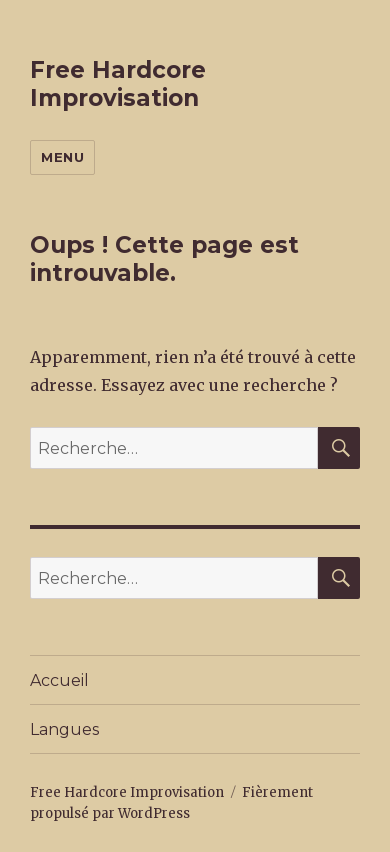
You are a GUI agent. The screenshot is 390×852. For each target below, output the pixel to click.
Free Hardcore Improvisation (118, 84)
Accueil (59, 680)
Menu (62, 157)
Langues (64, 729)
